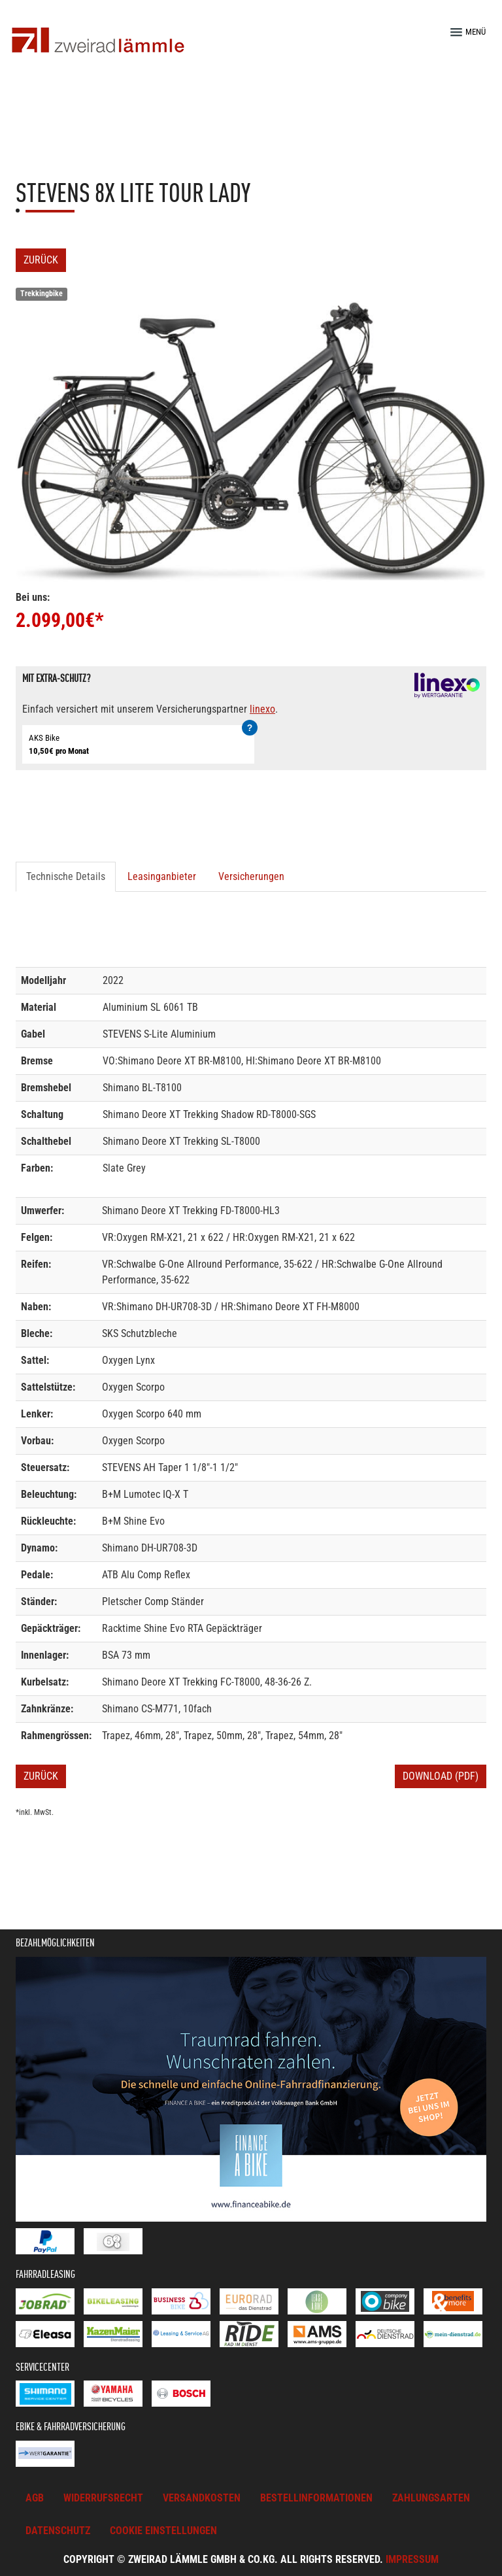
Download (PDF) (440, 1776)
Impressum (412, 2559)
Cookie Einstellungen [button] (163, 2530)
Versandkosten (202, 2498)
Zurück (41, 260)
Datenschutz (57, 2530)
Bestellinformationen (316, 2498)
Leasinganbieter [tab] (161, 876)
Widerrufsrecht (103, 2498)
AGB (34, 2498)
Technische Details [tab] (65, 876)
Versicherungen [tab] (251, 876)
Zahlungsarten (431, 2498)
